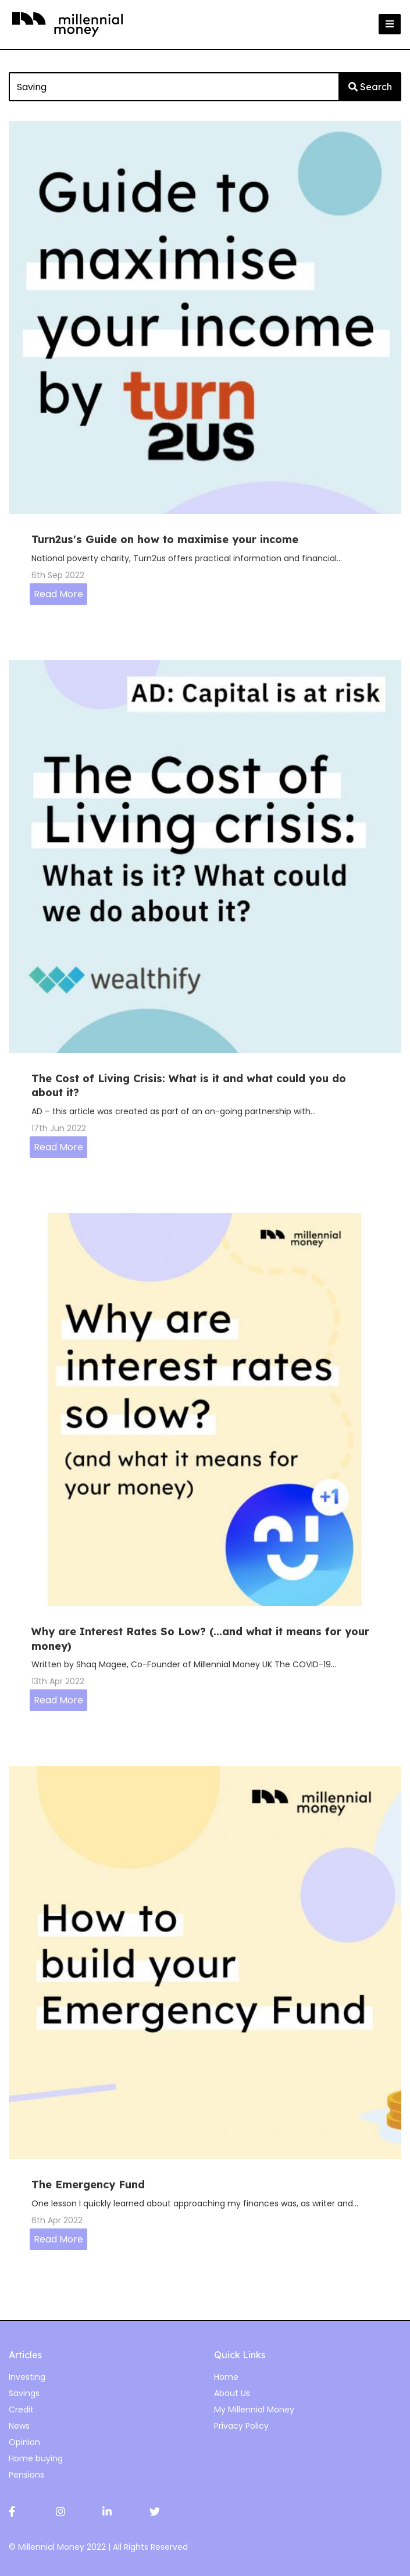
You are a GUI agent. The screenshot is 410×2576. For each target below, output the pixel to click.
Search (370, 87)
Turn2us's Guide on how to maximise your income (164, 539)
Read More (58, 594)
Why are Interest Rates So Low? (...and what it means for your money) (200, 1638)
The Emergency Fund (88, 2184)
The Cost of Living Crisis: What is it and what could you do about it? (188, 1085)
